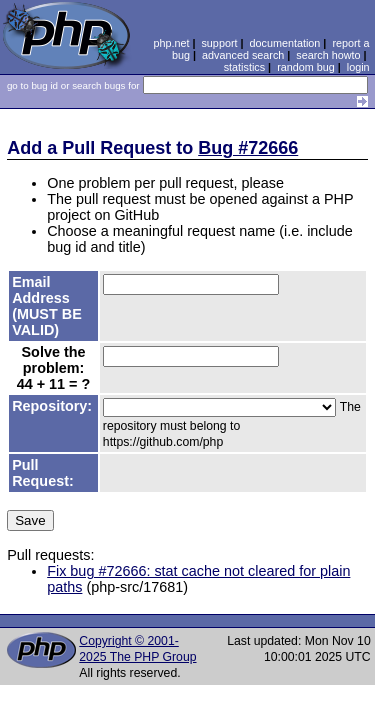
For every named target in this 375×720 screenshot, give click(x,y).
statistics (244, 67)
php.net (171, 43)
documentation (285, 43)
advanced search (243, 55)
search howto (328, 55)
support (219, 43)
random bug (306, 67)
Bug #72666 (248, 148)
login (358, 67)
